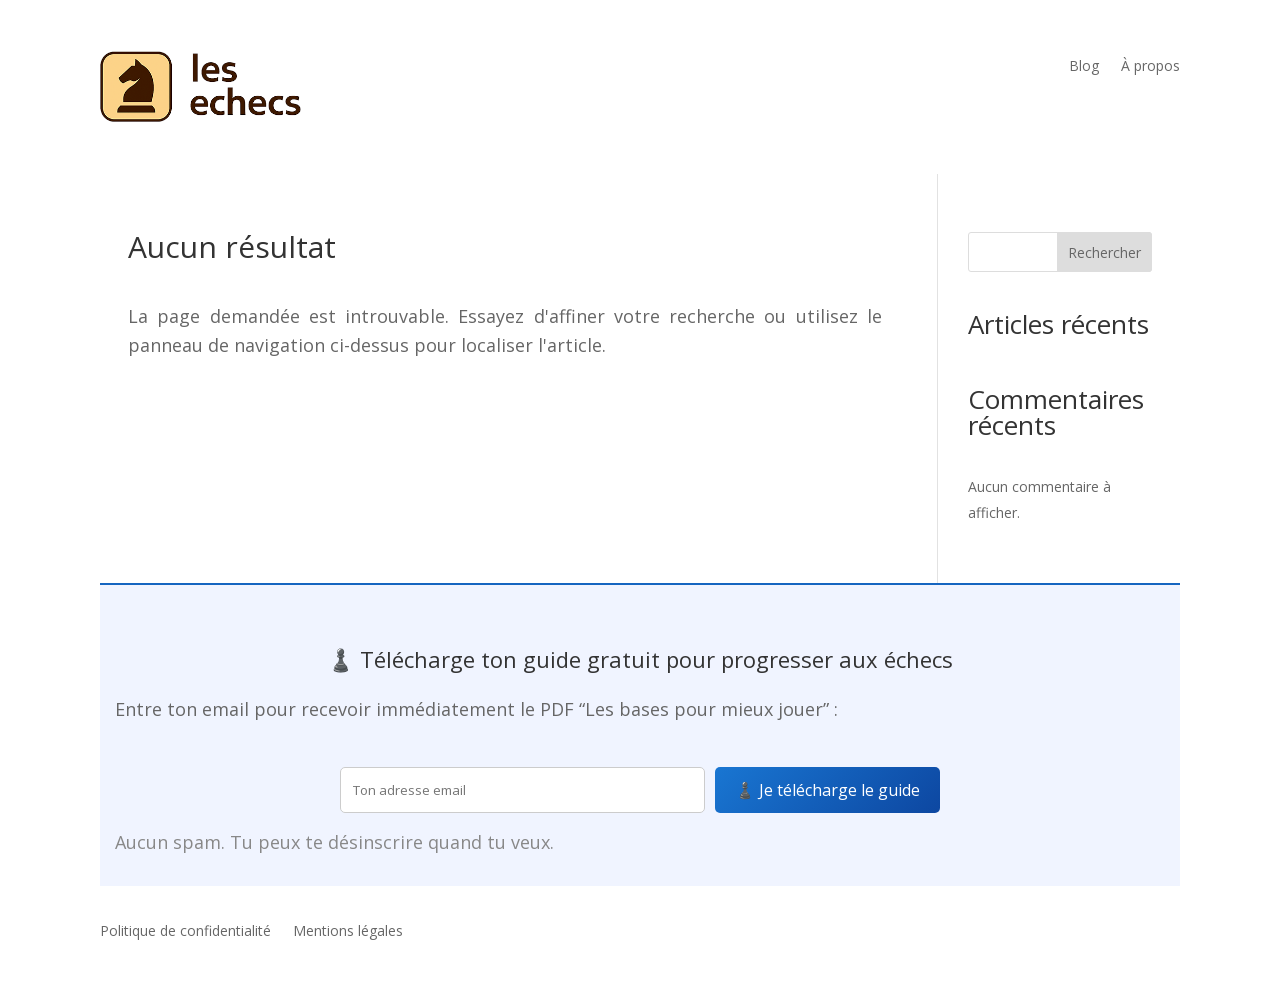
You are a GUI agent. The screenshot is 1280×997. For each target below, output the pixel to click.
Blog (1084, 67)
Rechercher (1104, 252)
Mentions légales (348, 932)
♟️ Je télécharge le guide (827, 790)
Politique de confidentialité (185, 932)
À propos (1150, 67)
